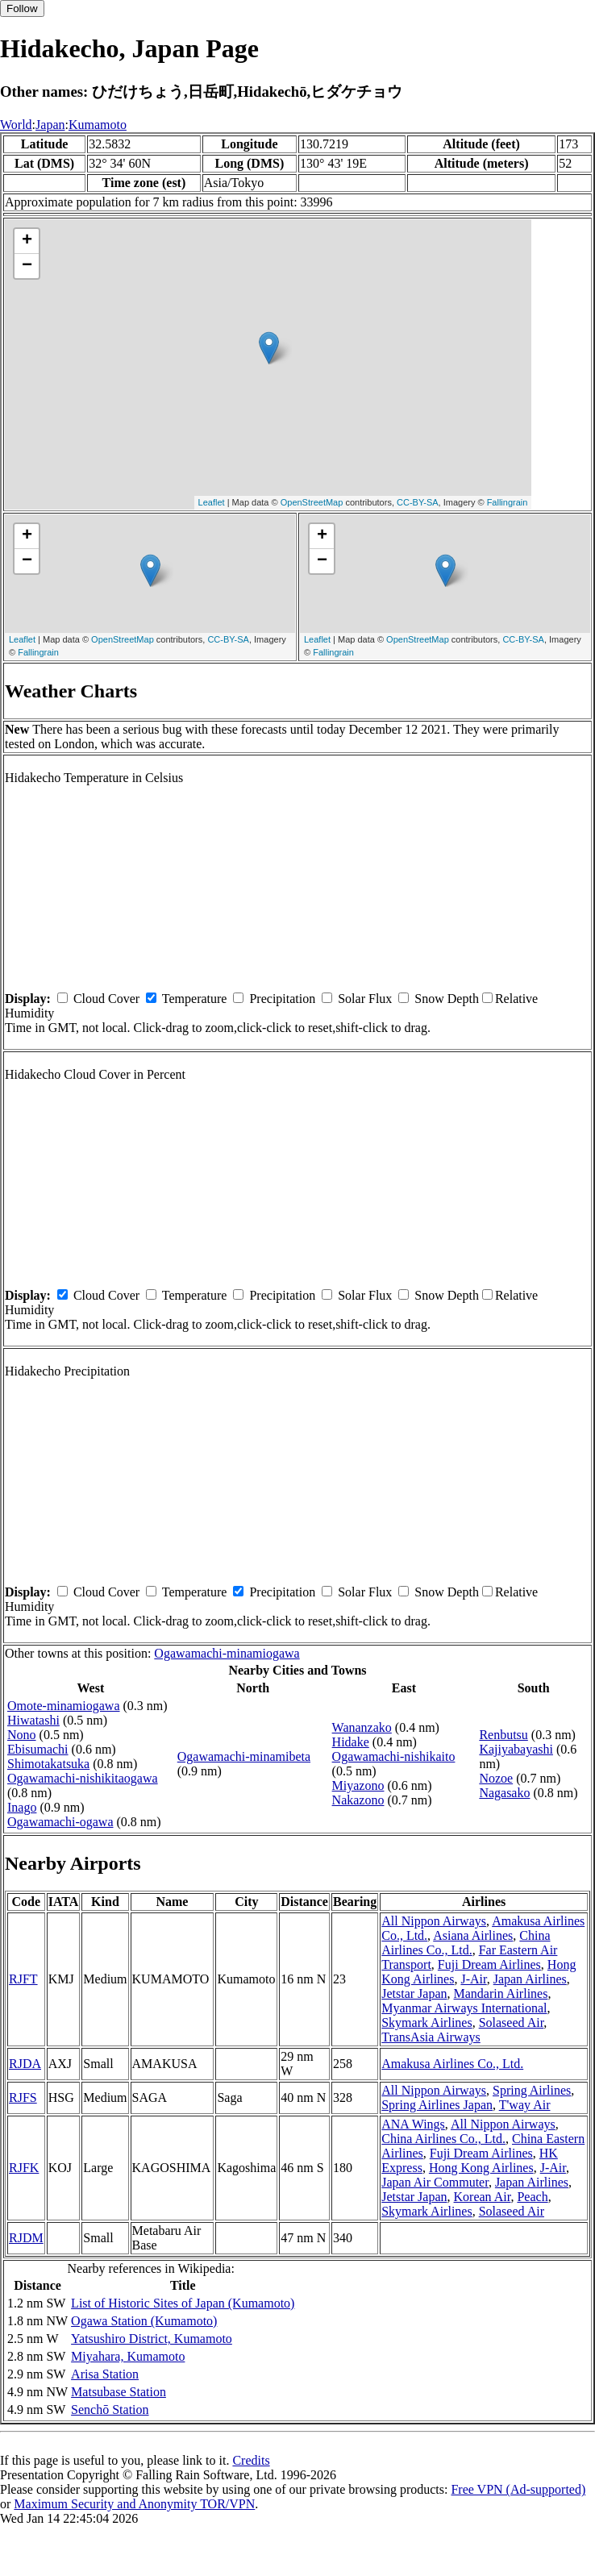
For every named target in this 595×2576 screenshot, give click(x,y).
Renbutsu (503, 1735)
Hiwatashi (33, 1720)
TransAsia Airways (431, 2037)
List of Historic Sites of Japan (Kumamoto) (182, 2303)
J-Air (473, 1979)
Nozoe (496, 1778)
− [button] (27, 266)
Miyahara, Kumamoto (128, 2356)
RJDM (26, 2238)
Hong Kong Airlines (481, 2167)
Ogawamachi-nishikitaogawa (82, 1778)
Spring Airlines (532, 2090)
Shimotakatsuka (48, 1764)
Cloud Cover (106, 998)
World (16, 124)
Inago (21, 1807)
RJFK (24, 2167)
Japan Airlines (530, 1979)
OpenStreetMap (312, 502)
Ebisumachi (38, 1749)
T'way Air (525, 2105)
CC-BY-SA (418, 502)
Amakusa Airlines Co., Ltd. (452, 2063)
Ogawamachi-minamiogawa (226, 1653)
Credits (250, 2460)
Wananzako (362, 1727)
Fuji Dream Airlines (489, 1964)
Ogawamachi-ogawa (60, 1822)
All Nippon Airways (433, 1921)
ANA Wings (413, 2124)
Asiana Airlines (473, 1935)
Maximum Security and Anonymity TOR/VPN (134, 2504)
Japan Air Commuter (435, 2182)
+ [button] (27, 241)
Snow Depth (446, 998)
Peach (532, 2197)
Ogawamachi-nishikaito (394, 1756)
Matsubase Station (118, 2392)
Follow (22, 8)
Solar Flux (365, 998)
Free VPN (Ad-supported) (518, 2489)
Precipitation (282, 998)
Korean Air (482, 2197)
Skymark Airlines (426, 2022)
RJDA (25, 2063)
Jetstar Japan (414, 1993)
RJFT (23, 1979)
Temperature (194, 998)
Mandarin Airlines (501, 1993)
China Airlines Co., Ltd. (465, 1943)
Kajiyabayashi (516, 1749)
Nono (21, 1735)
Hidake (350, 1742)
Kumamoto (98, 124)
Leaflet (211, 502)
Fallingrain (507, 502)
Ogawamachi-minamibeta (243, 1756)
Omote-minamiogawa (63, 1705)
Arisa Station (105, 2374)
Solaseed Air (511, 2022)
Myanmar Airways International (464, 2008)
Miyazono (358, 1785)
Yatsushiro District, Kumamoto (151, 2338)
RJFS (23, 2097)
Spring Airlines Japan (437, 2105)
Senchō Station (109, 2409)
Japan (49, 124)
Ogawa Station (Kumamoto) (144, 2321)
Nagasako (504, 1793)
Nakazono (358, 1800)
